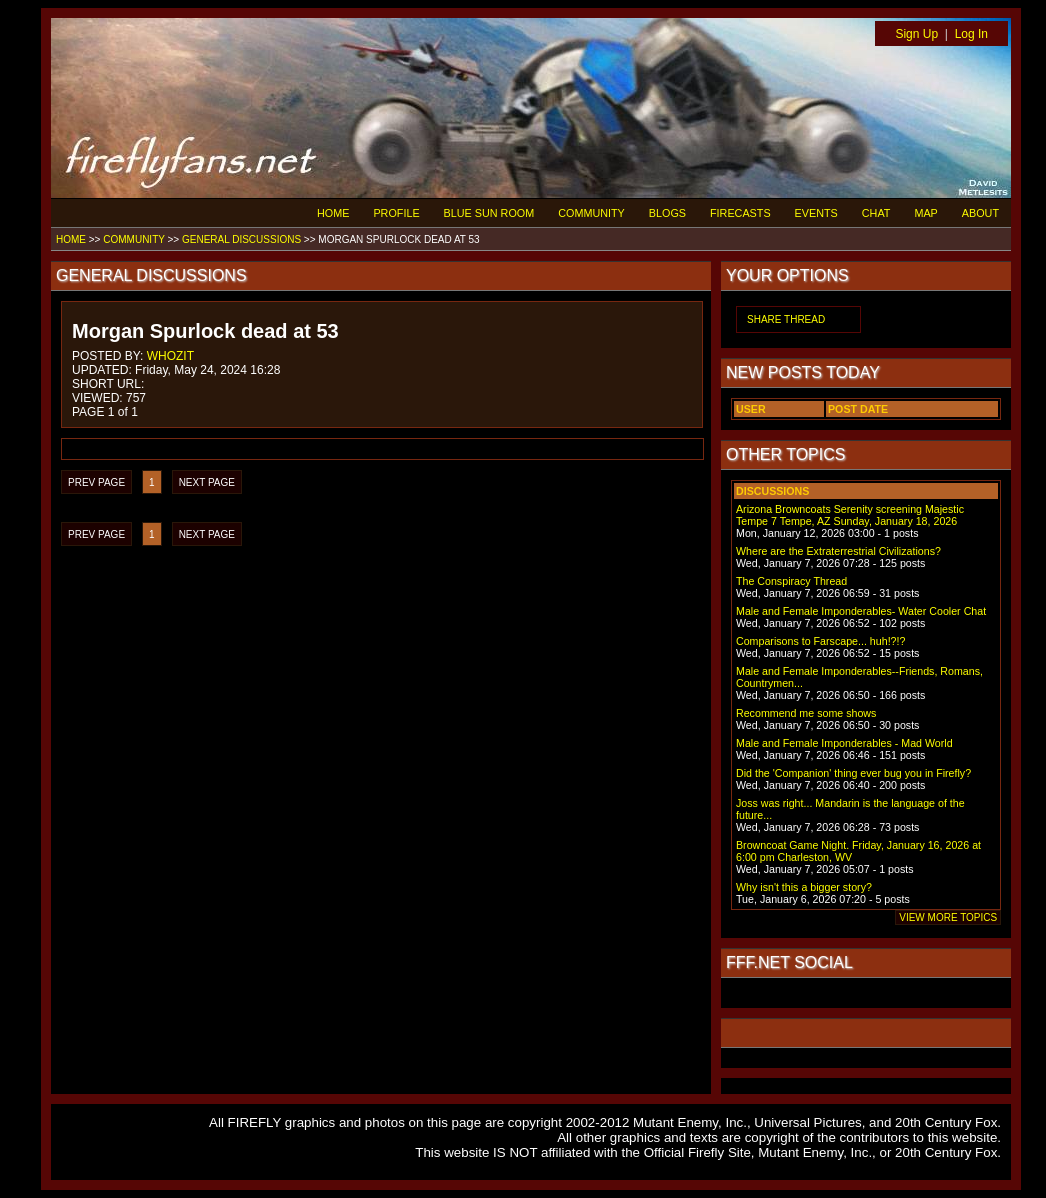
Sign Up (916, 34)
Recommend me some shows (806, 713)
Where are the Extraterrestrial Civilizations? (838, 551)
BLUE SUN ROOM (489, 213)
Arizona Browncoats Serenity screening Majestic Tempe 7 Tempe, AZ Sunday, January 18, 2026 (850, 515)
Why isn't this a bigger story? (804, 887)
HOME (333, 213)
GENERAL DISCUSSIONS (241, 239)
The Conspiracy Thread (791, 581)
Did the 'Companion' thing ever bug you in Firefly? (853, 773)
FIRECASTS (740, 213)
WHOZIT (170, 356)
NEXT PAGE (207, 482)
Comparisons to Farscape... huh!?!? (820, 641)
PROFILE (396, 213)
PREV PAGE (96, 482)
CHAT (876, 213)
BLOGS (667, 213)
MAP (925, 213)
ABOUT (980, 213)
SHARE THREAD (786, 319)
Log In (971, 34)
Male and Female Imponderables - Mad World (844, 743)
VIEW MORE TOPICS (948, 917)
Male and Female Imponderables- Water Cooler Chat (861, 611)
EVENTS (816, 213)
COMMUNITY (591, 213)
